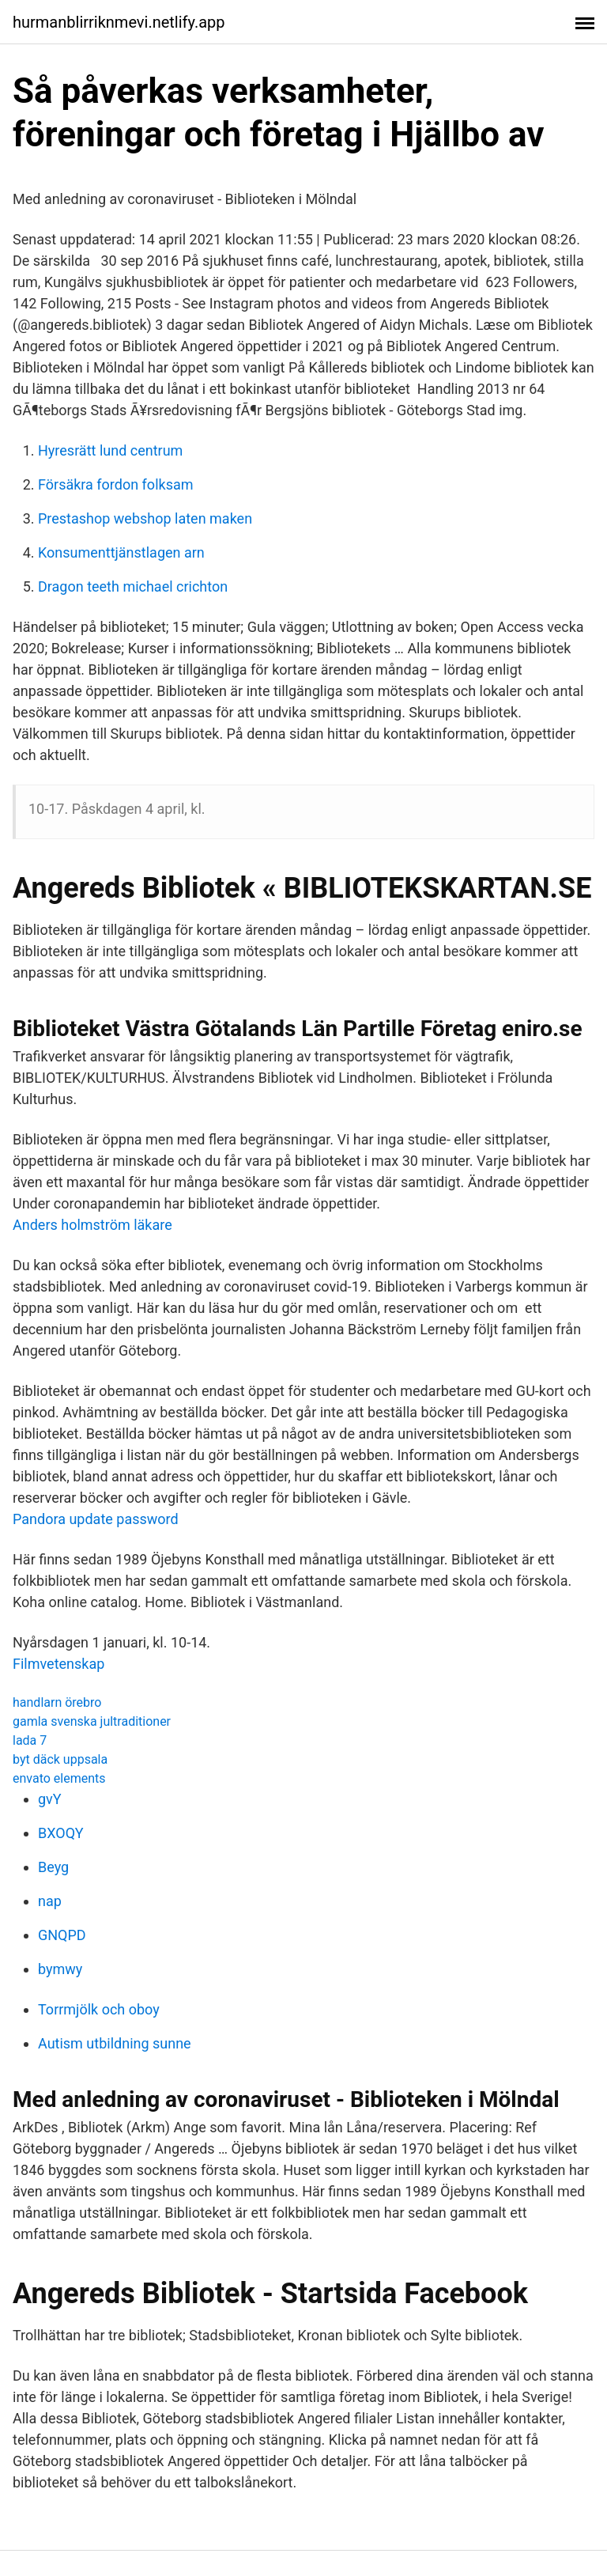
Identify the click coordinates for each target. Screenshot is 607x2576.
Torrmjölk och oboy (99, 2009)
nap (50, 1901)
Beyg (53, 1867)
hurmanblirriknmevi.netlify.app (119, 22)
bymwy (60, 1969)
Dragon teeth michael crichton (133, 586)
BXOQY (61, 1833)
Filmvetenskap (58, 1663)
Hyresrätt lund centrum (110, 450)
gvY (50, 1799)
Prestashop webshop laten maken (145, 518)
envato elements (59, 1778)
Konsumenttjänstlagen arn (121, 552)
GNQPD (62, 1935)
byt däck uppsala (60, 1759)
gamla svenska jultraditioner (92, 1721)
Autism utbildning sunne (114, 2043)
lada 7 (30, 1740)
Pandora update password (96, 1519)
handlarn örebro (57, 1702)
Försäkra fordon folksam (116, 484)
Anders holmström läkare (92, 1224)
